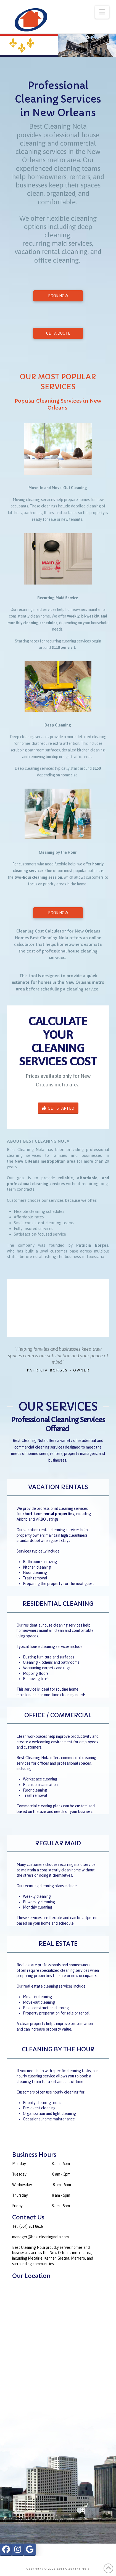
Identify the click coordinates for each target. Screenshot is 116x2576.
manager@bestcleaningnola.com (40, 2237)
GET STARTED (58, 1108)
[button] (102, 12)
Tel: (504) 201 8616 (27, 2226)
